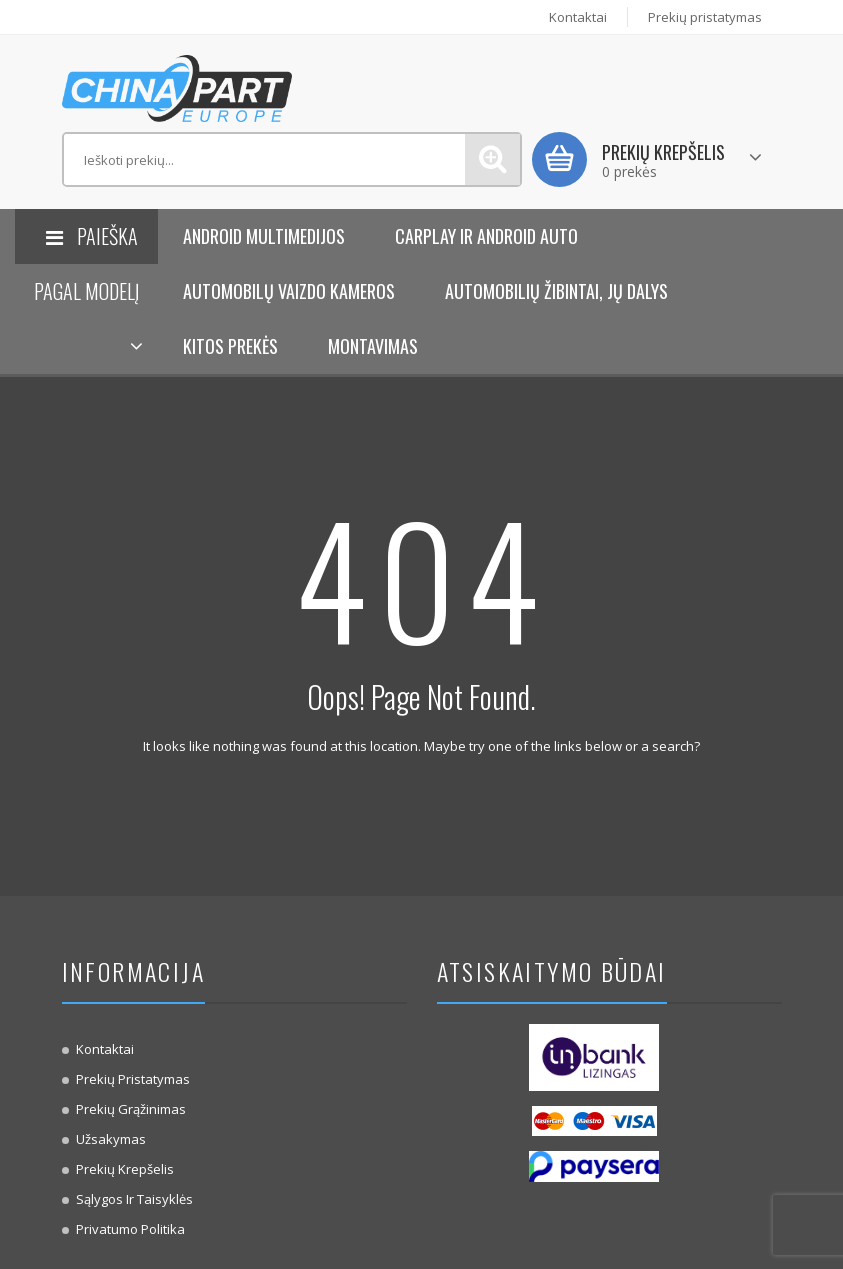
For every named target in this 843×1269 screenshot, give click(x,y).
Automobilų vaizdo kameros (289, 291)
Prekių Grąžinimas (131, 1109)
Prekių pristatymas (705, 17)
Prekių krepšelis (125, 1169)
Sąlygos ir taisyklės (134, 1199)
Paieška (492, 159)
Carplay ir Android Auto (486, 236)
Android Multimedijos (264, 236)
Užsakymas (111, 1139)
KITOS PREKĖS (230, 346)
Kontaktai (578, 17)
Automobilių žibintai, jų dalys (556, 291)
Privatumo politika (130, 1229)
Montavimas (373, 346)
